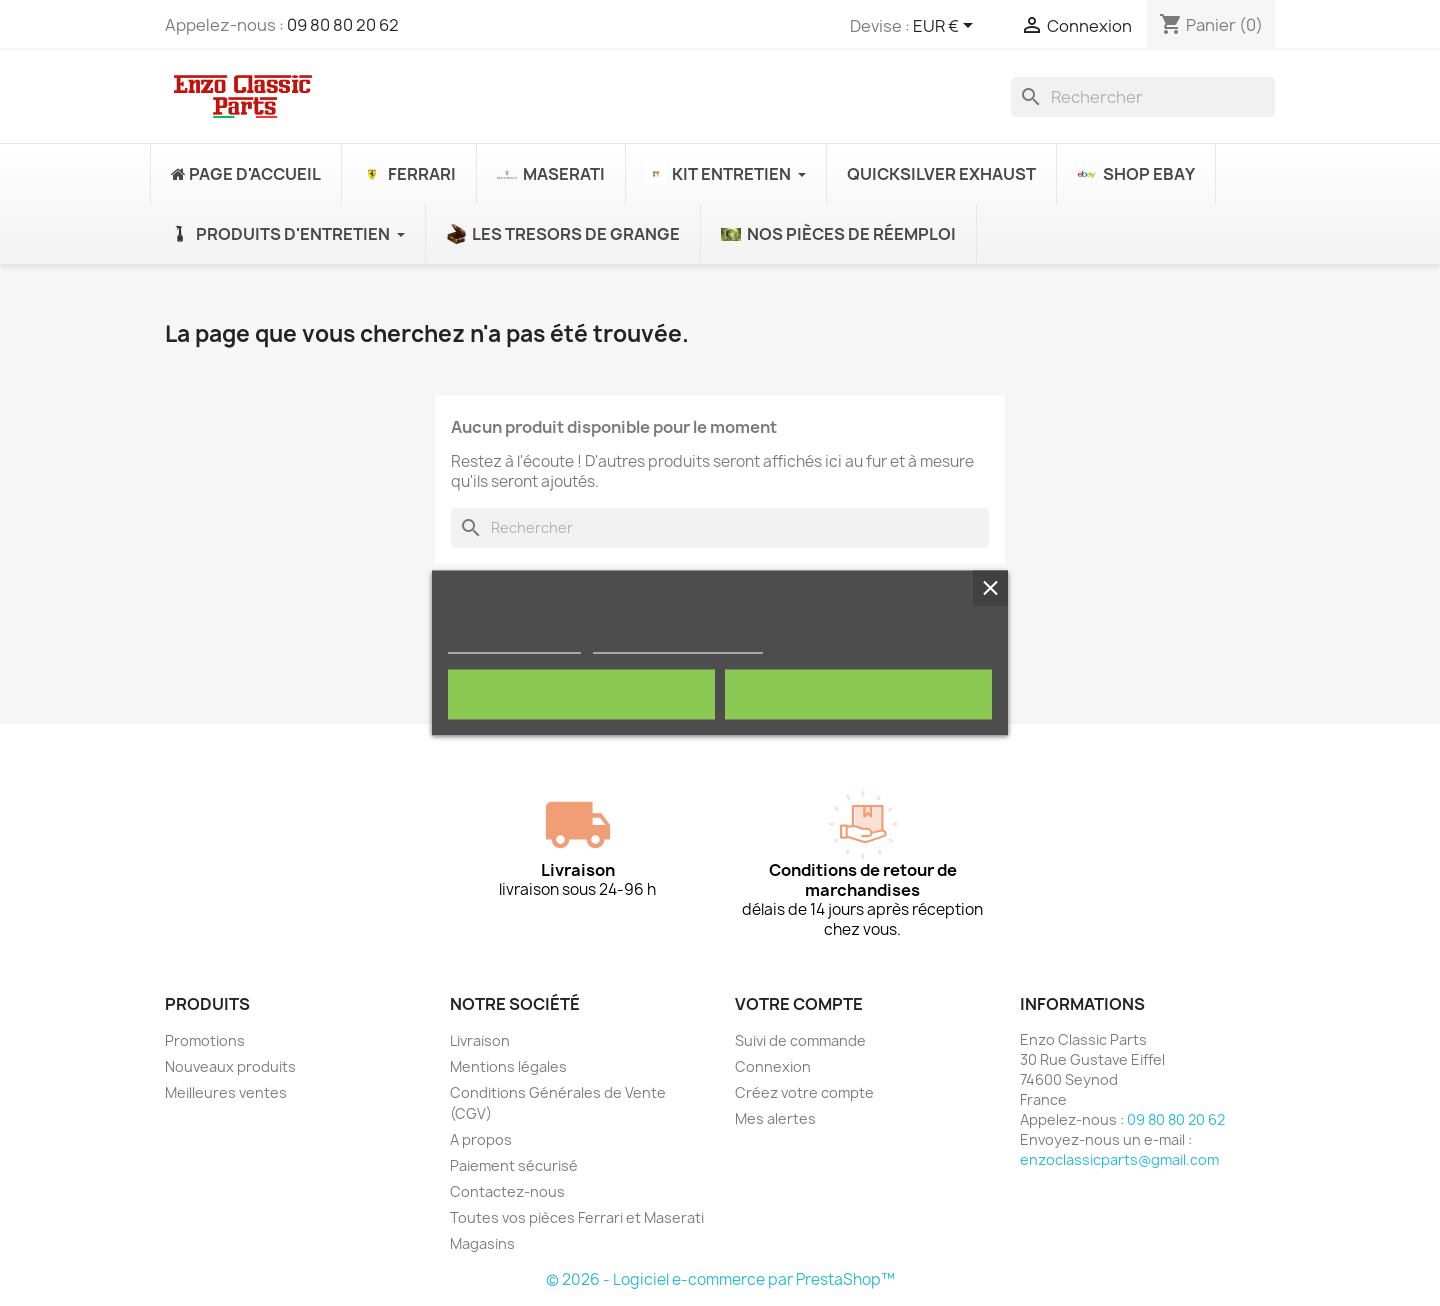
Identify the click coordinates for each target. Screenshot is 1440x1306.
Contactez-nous (507, 1191)
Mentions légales (508, 1066)
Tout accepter (859, 695)
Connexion (773, 1066)
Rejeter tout (581, 695)
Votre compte (799, 1004)
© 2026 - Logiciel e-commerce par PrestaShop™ (720, 1279)
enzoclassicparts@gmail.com (1119, 1159)
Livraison (480, 1040)
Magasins (482, 1243)
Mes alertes (775, 1118)
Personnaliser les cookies (678, 644)
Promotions (205, 1040)
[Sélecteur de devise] (946, 27)
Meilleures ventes (226, 1092)
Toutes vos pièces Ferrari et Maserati (577, 1217)
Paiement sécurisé (514, 1165)
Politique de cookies (514, 644)
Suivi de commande (800, 1040)
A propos (481, 1139)
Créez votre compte (804, 1092)
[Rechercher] (1143, 97)
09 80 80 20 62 (343, 25)
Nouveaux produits (230, 1066)
